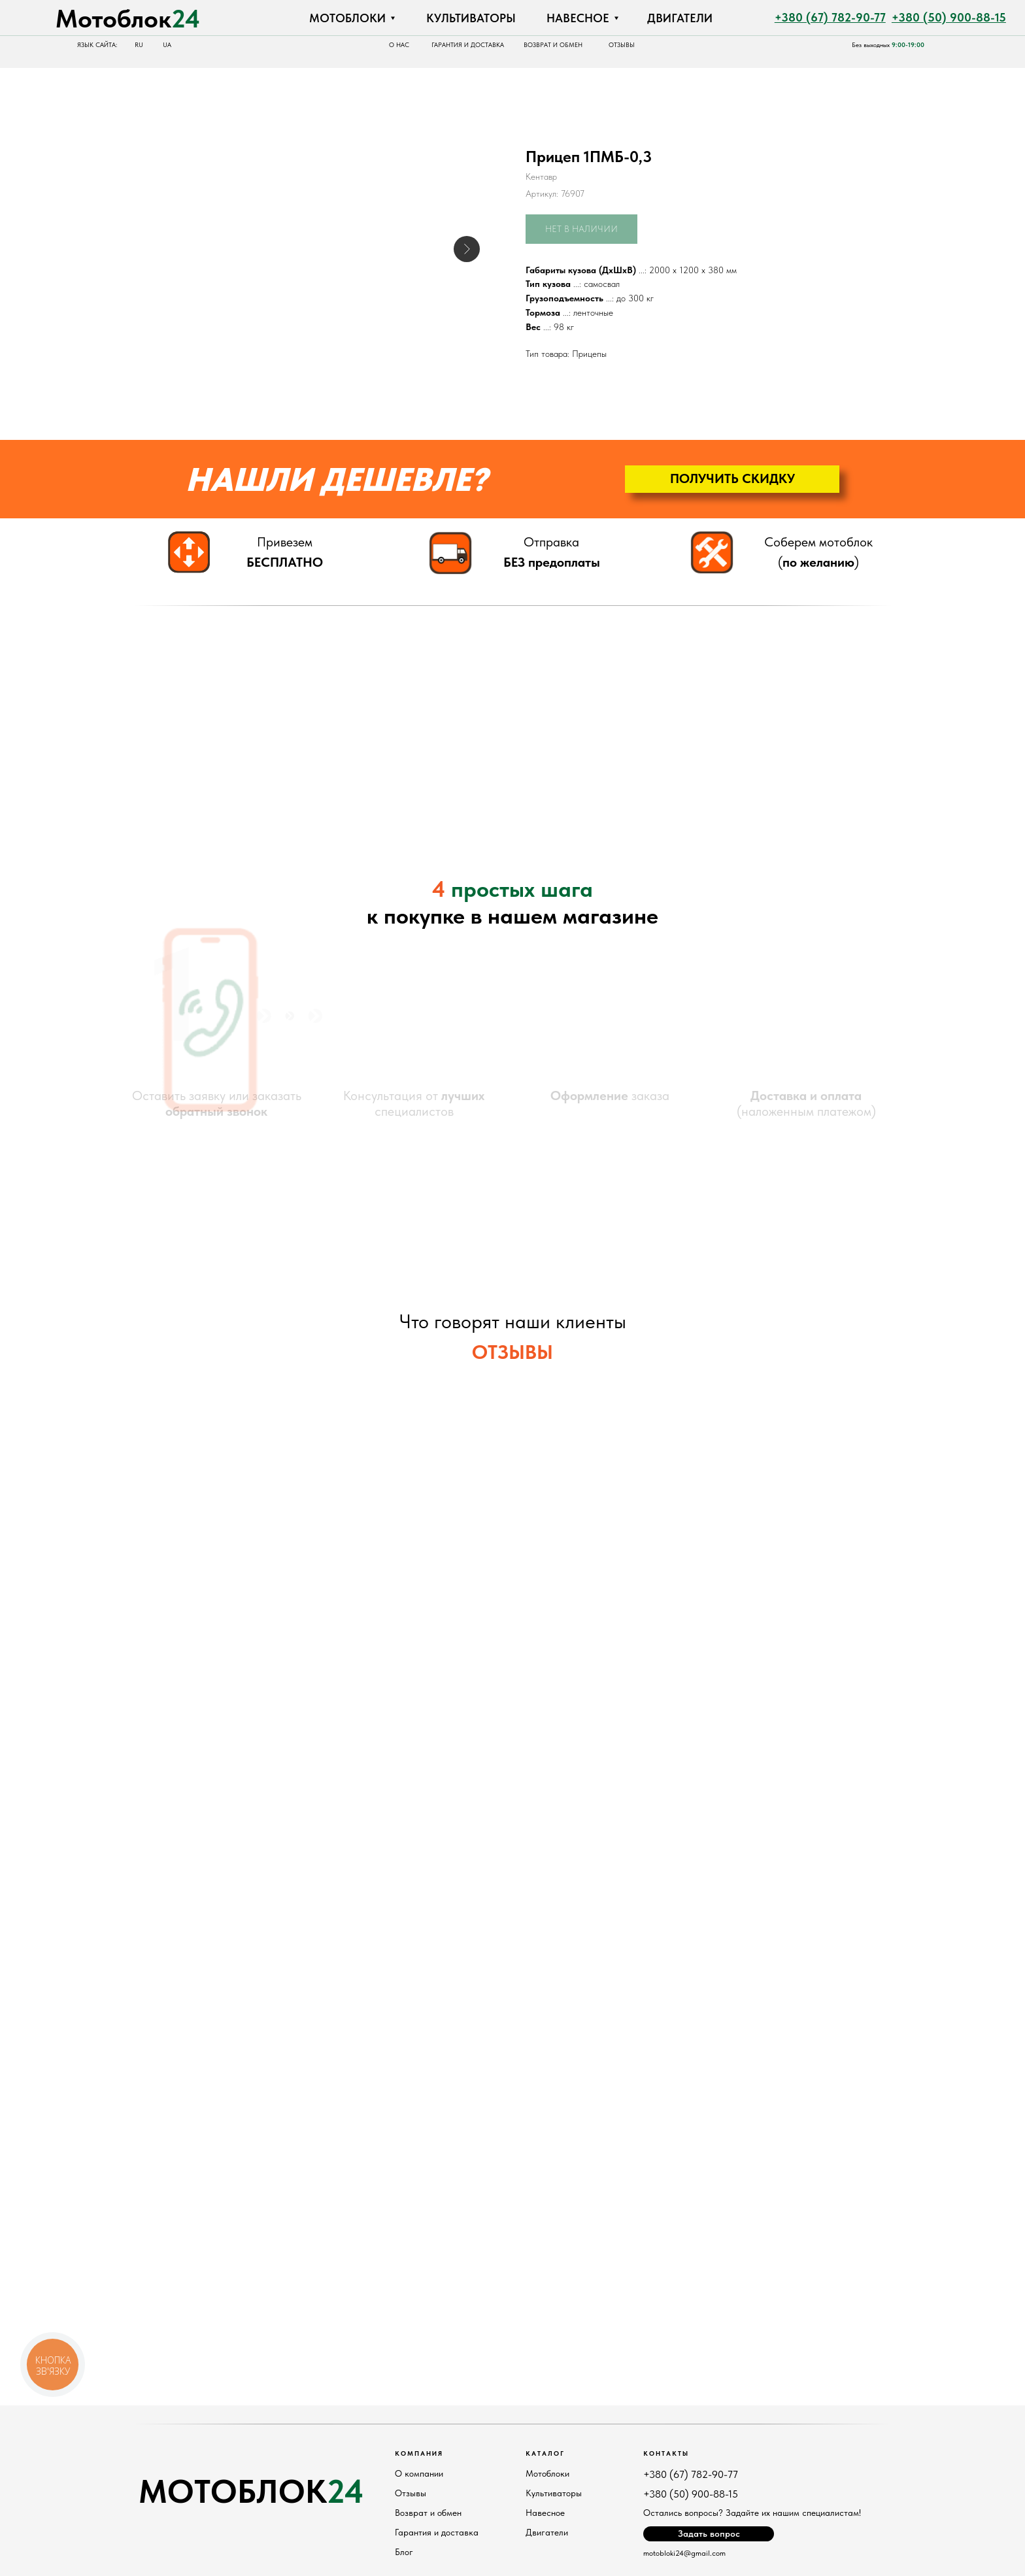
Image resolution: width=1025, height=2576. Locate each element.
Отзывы (410, 2493)
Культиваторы (554, 2493)
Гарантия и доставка (437, 2532)
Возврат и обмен (428, 2512)
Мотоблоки (547, 2473)
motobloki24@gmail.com (684, 2553)
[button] (732, 479)
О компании (419, 2473)
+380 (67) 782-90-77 (690, 2474)
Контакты (666, 2453)
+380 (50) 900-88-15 (690, 2494)
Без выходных (888, 45)
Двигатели (547, 2532)
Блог (404, 2552)
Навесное (545, 2512)
